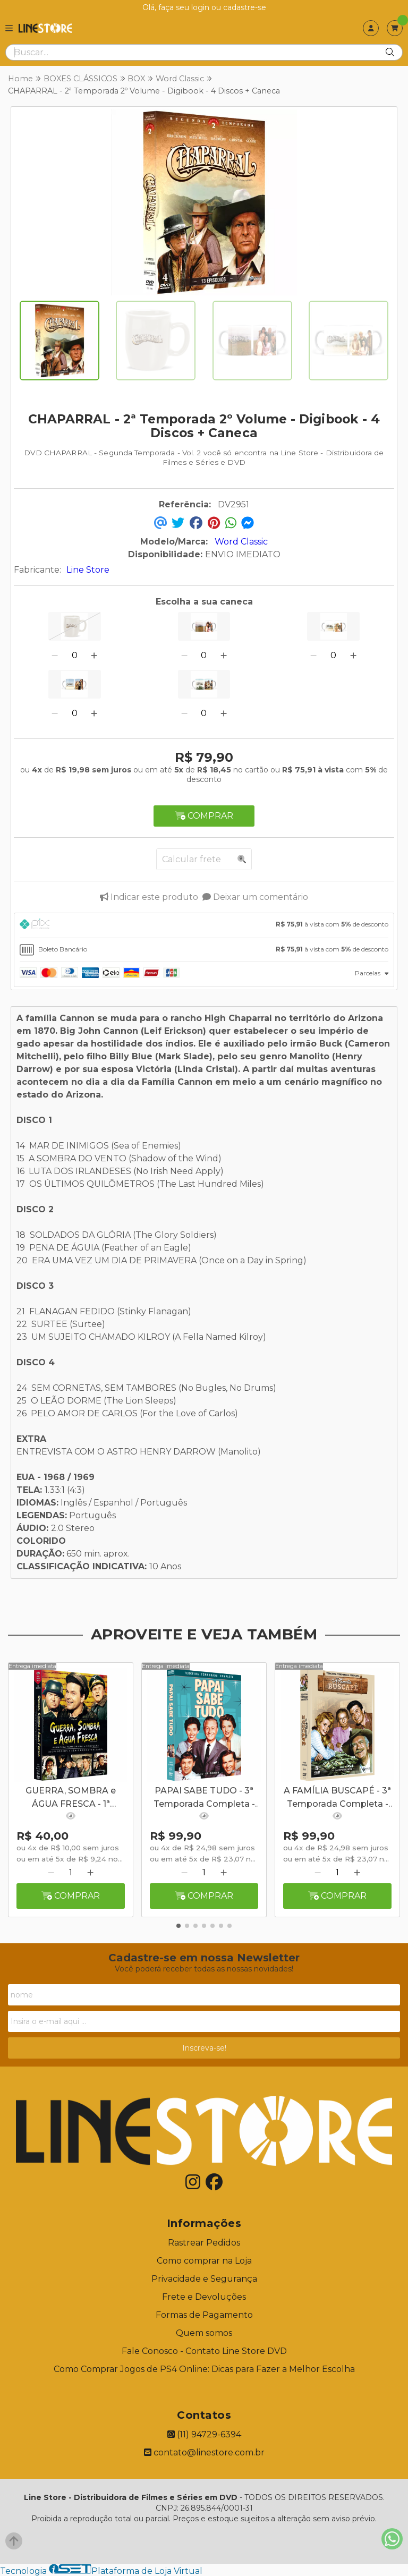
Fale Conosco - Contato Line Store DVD (204, 2351)
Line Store (87, 570)
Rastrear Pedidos (204, 2243)
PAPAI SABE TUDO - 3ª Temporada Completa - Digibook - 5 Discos (204, 1798)
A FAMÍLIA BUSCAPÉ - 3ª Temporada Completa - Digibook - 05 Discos (337, 1798)
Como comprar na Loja (204, 2261)
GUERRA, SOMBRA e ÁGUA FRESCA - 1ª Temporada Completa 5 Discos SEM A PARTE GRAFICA (70, 1798)
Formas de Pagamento (204, 2315)
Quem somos (204, 2333)
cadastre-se (244, 7)
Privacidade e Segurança (204, 2279)
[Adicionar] (94, 655)
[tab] (204, 925)
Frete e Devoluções (204, 2297)
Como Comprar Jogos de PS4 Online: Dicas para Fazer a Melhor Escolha (204, 2369)
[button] (178, 1926)
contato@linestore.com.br (204, 2452)
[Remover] (54, 655)
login (201, 7)
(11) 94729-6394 (204, 2434)
